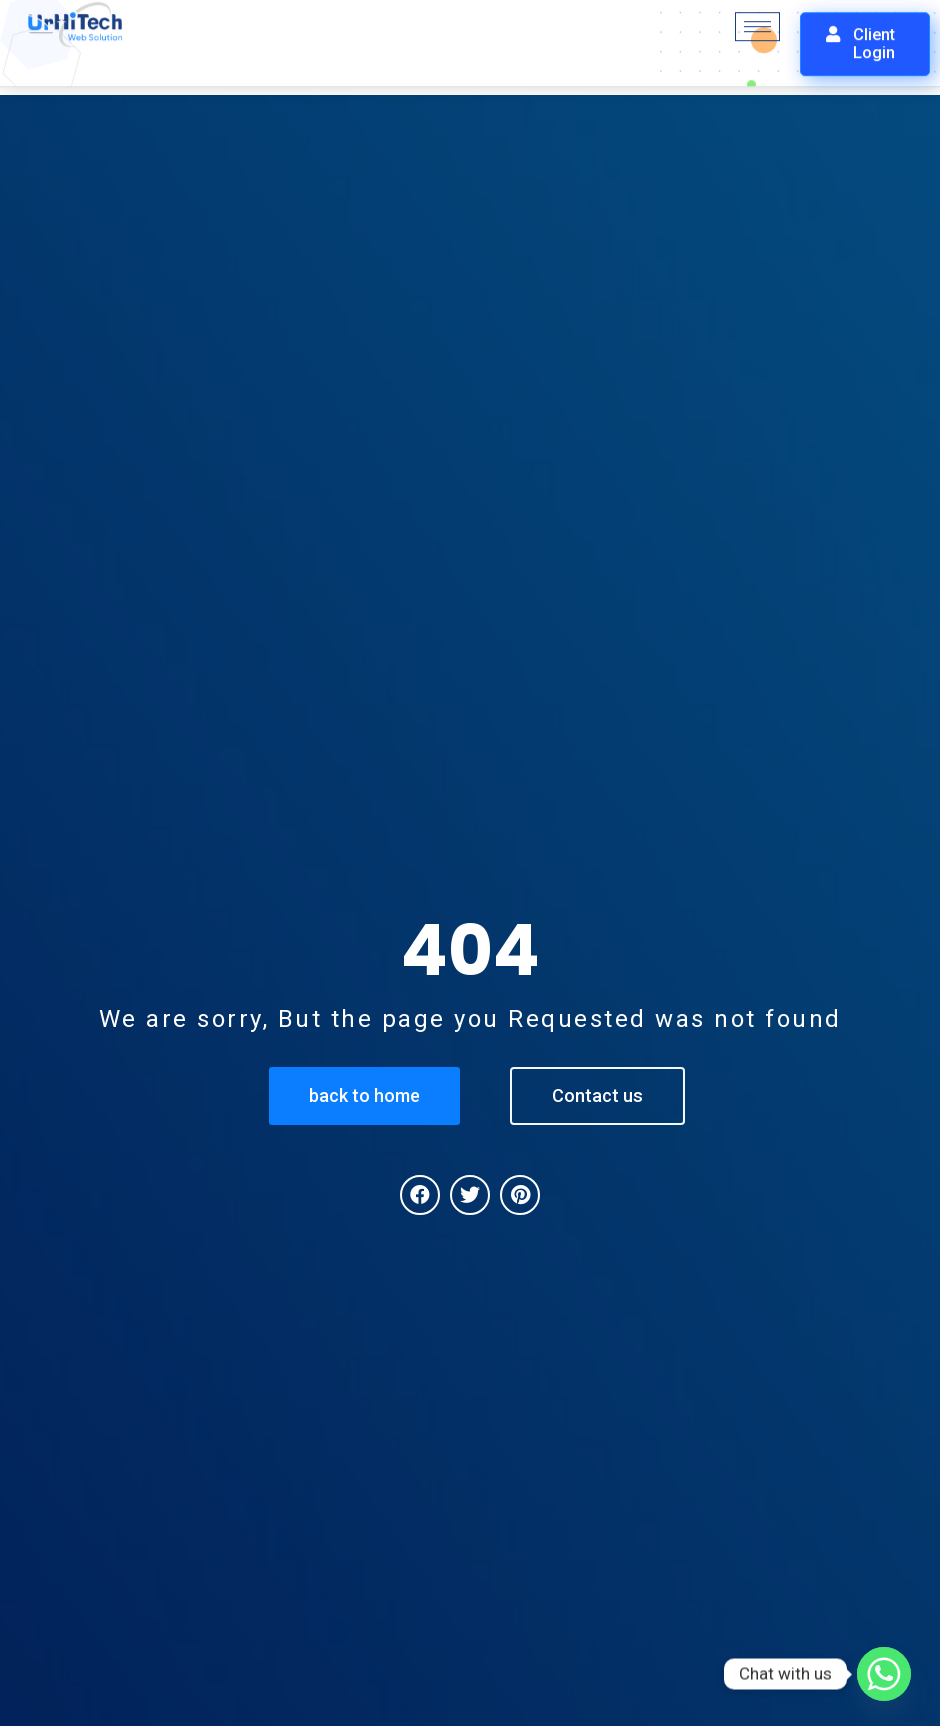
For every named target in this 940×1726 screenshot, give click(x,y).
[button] (865, 35)
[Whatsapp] (884, 1674)
